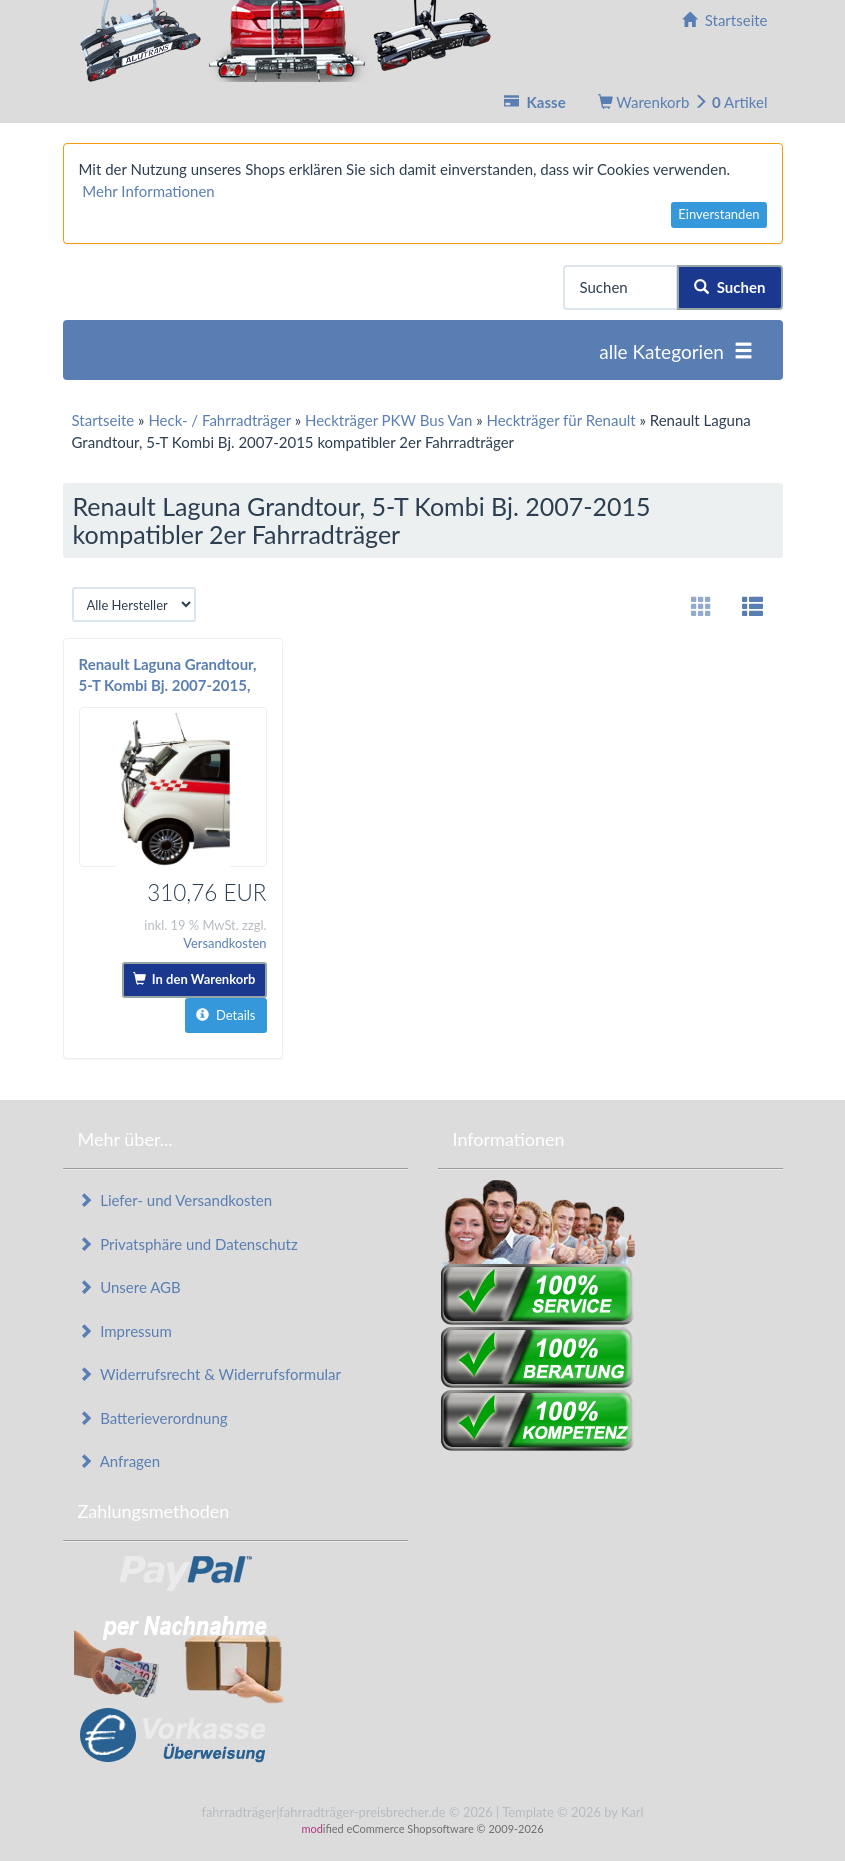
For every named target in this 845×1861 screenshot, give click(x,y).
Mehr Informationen (148, 191)
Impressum (125, 1331)
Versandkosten (224, 943)
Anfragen (119, 1461)
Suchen (729, 287)
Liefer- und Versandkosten (175, 1200)
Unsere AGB (129, 1287)
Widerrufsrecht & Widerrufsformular (210, 1374)
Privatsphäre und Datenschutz (188, 1244)
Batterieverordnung (153, 1418)
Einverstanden (718, 214)
